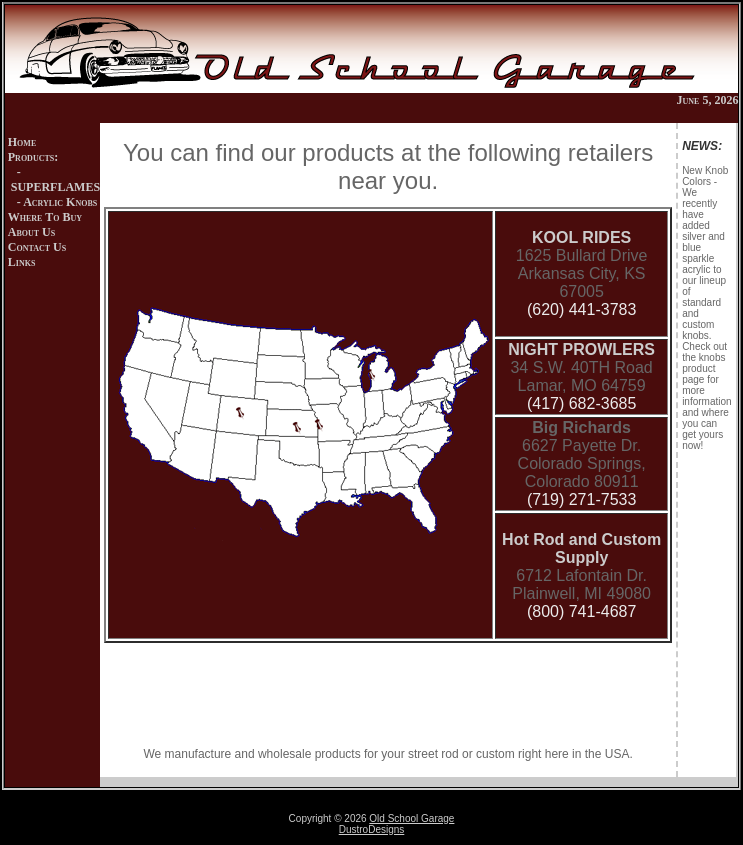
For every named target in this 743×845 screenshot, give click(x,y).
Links (22, 262)
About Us (31, 232)
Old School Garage (411, 818)
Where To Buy (45, 217)
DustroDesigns (372, 829)
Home (22, 142)
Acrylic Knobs (60, 202)
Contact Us (37, 247)
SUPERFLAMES (55, 187)
